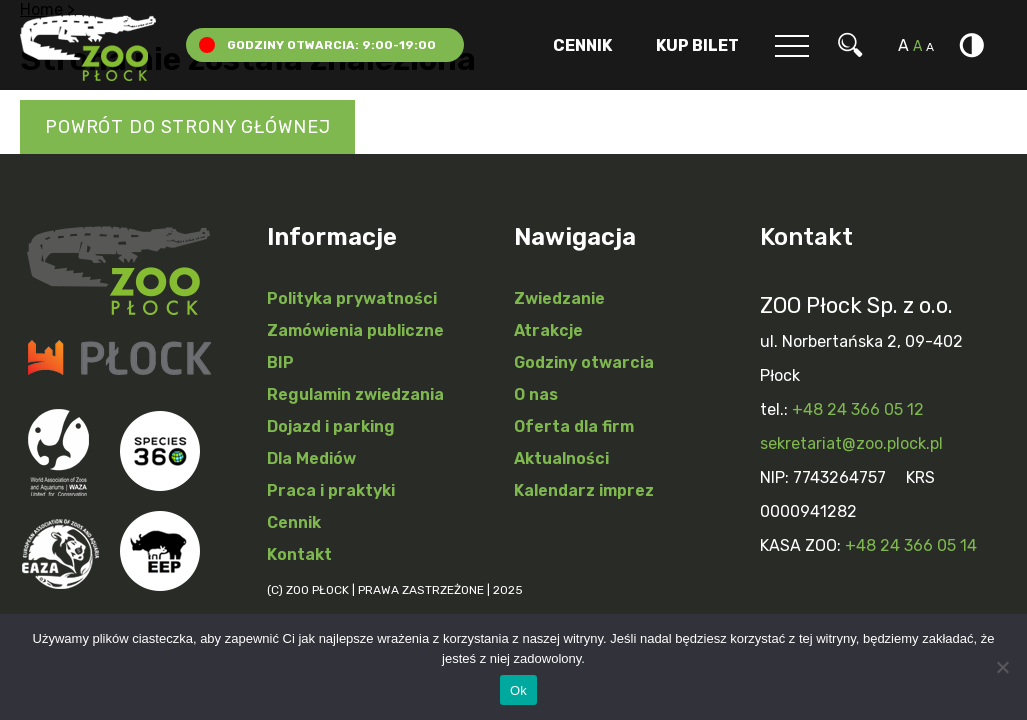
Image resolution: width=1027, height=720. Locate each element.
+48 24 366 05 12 (858, 409)
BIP (280, 362)
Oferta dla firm (574, 426)
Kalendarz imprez (584, 490)
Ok (518, 690)
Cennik (582, 45)
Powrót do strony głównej (187, 127)
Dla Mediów (311, 458)
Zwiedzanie (559, 298)
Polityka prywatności (352, 298)
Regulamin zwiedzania (355, 394)
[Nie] (1002, 667)
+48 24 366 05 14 (911, 545)
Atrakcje (548, 330)
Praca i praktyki (331, 490)
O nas (536, 394)
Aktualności (561, 458)
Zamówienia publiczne (355, 330)
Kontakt (299, 554)
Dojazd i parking (331, 426)
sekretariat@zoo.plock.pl (851, 443)
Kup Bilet (697, 45)
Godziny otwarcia (584, 362)
